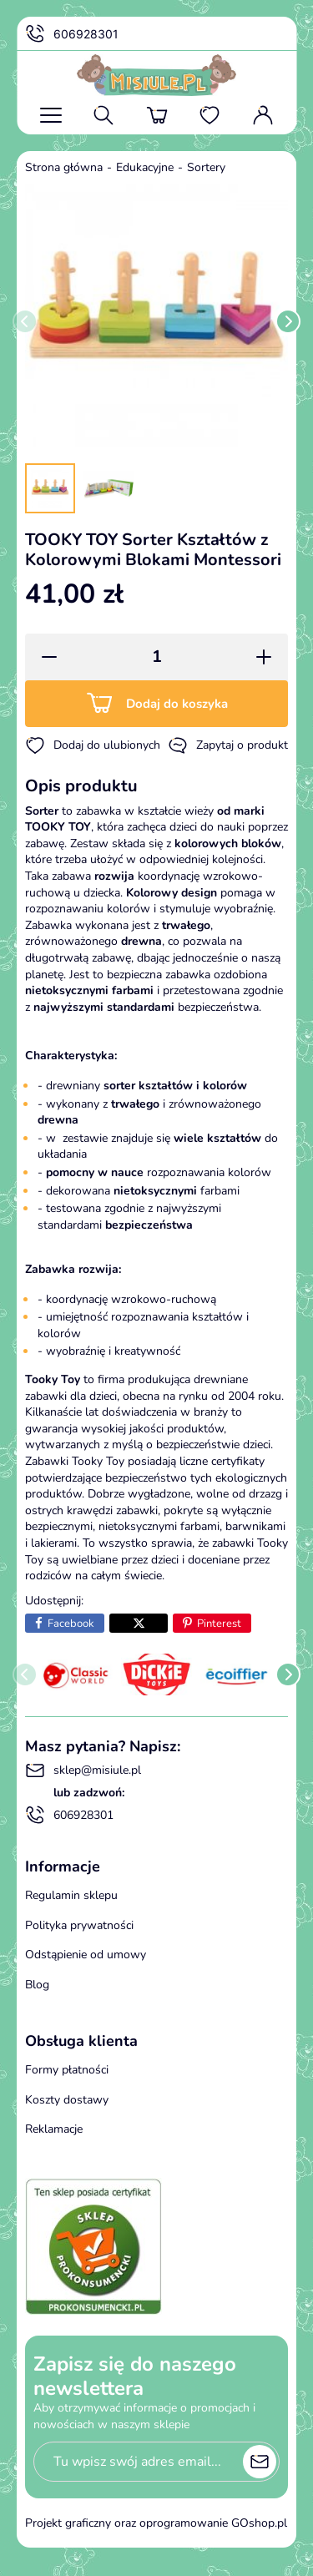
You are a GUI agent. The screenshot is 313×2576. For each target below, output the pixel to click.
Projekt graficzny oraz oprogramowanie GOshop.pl (156, 2523)
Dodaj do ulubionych (92, 745)
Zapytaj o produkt (228, 745)
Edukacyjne (145, 167)
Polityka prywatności (79, 1925)
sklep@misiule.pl (83, 1770)
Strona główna (64, 167)
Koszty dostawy (67, 2100)
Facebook (71, 1623)
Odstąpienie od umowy (85, 1954)
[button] (44, 657)
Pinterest (219, 1623)
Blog (37, 1985)
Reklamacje (54, 2129)
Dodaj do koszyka (177, 703)
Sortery (206, 167)
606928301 (72, 34)
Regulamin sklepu (71, 1895)
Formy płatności (67, 2070)
